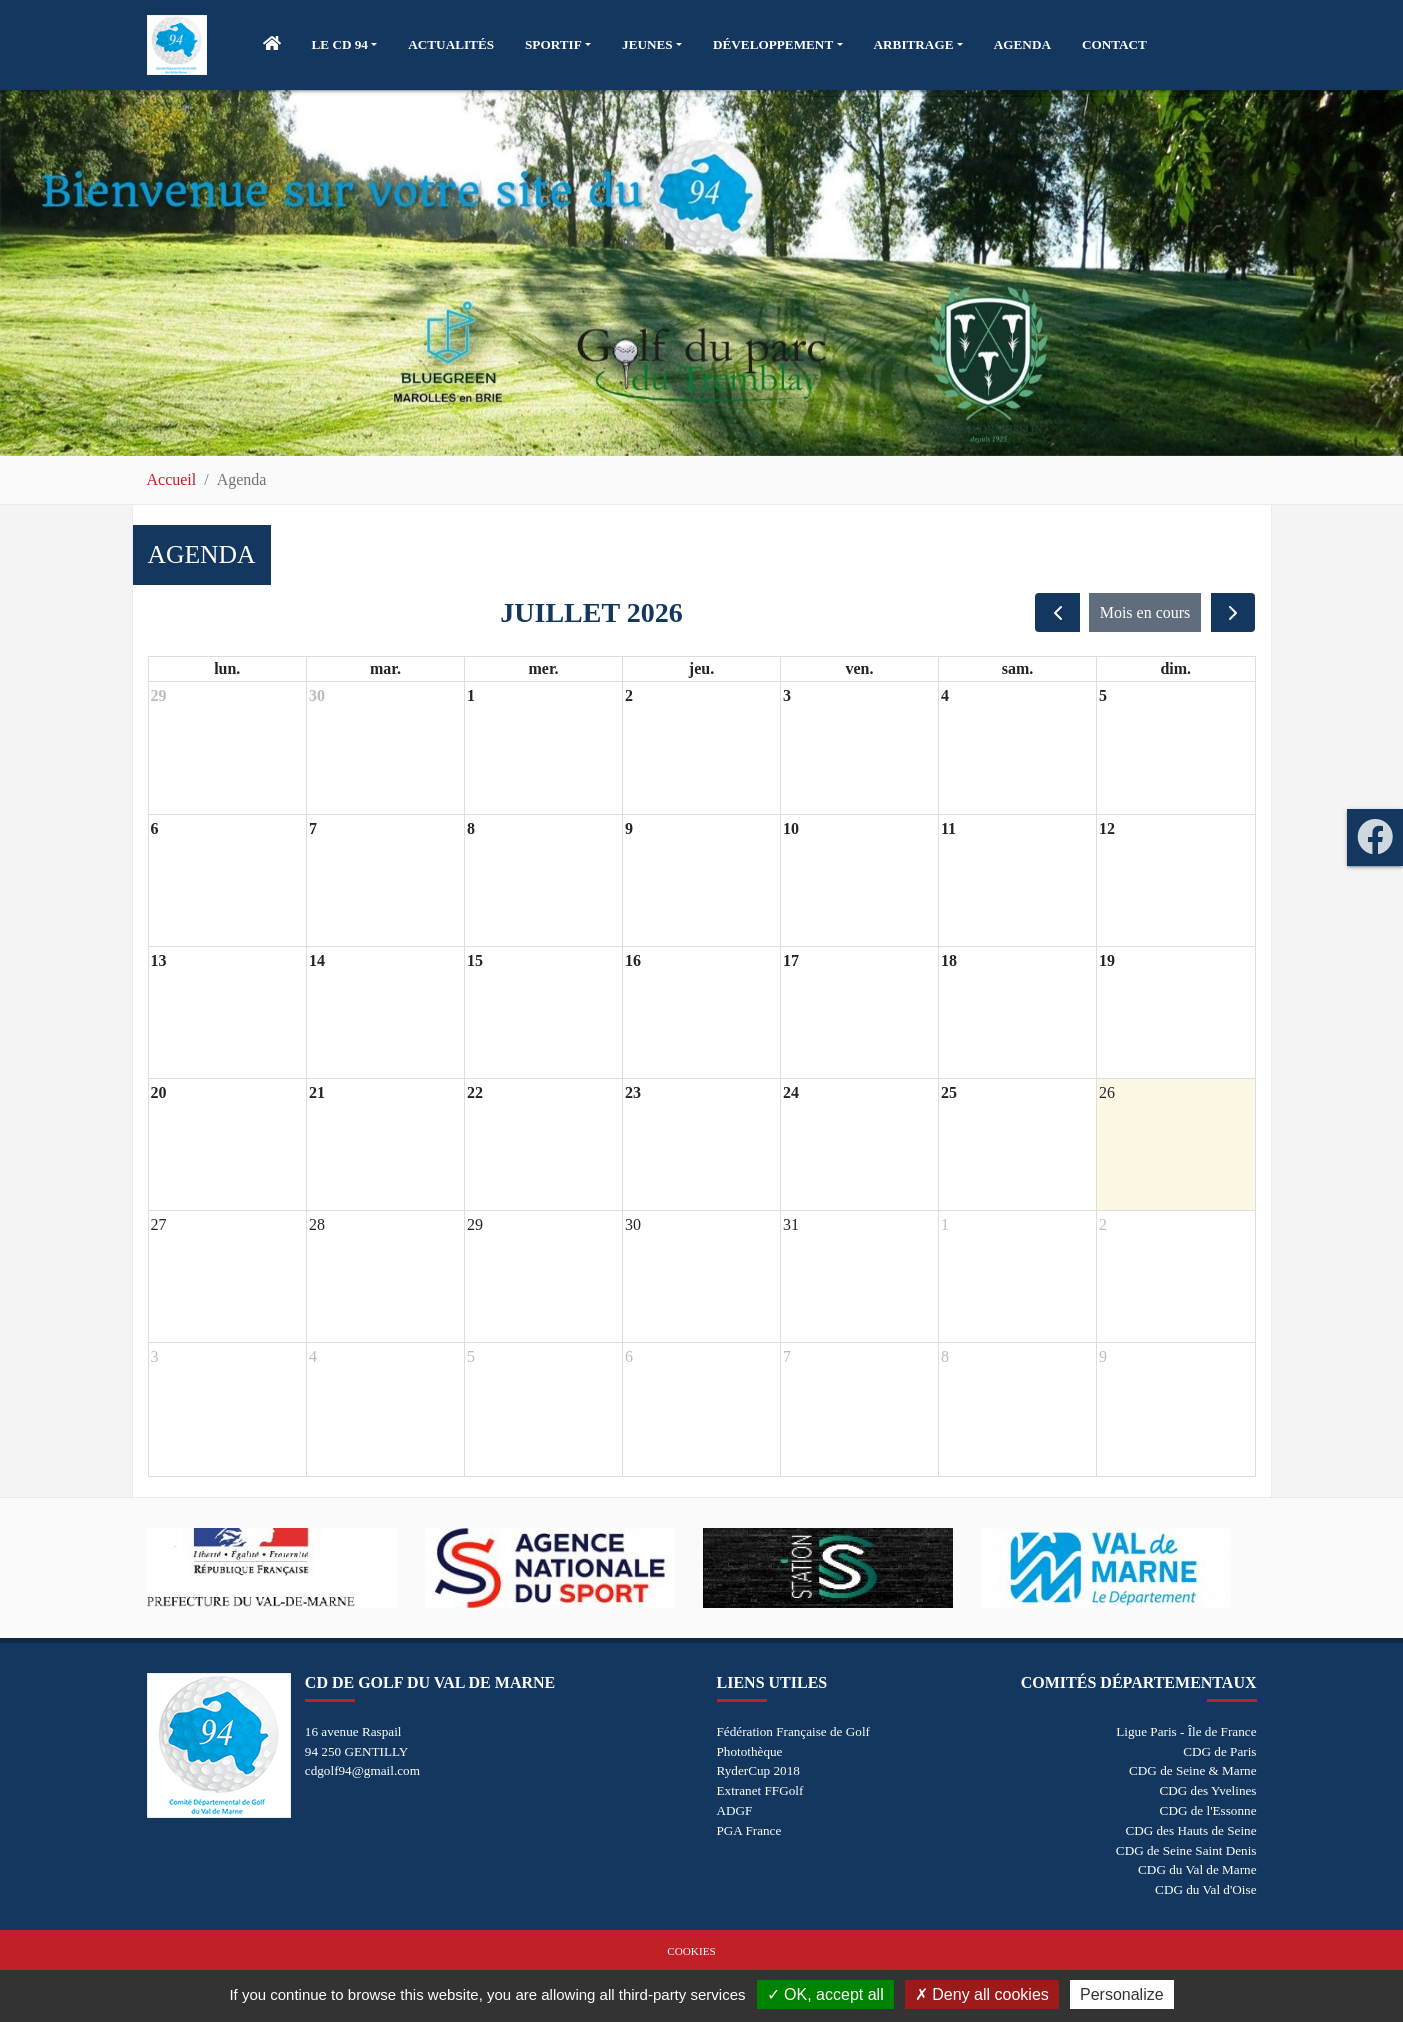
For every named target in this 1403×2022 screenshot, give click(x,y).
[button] (345, 45)
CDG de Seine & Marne (1192, 1770)
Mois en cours (1145, 612)
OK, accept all (825, 1994)
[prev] (1057, 612)
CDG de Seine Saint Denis (1186, 1850)
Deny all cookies (982, 1994)
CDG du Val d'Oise (1205, 1889)
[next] (1233, 612)
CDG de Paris (1219, 1751)
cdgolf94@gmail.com (362, 1770)
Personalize (1122, 1994)
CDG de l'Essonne (1208, 1810)
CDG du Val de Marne (1197, 1869)
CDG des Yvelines (1207, 1790)
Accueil (172, 479)
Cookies (691, 1951)
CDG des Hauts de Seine (1190, 1830)
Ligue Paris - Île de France (1186, 1731)
